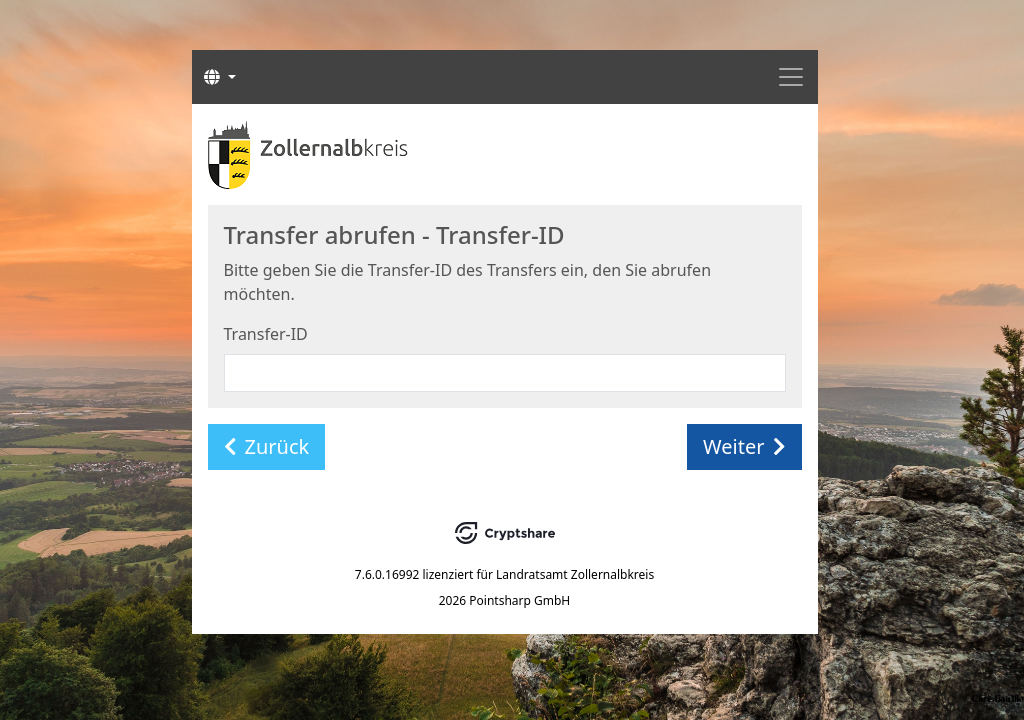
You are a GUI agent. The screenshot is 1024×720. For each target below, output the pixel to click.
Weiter (744, 446)
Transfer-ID (266, 334)
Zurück (267, 446)
